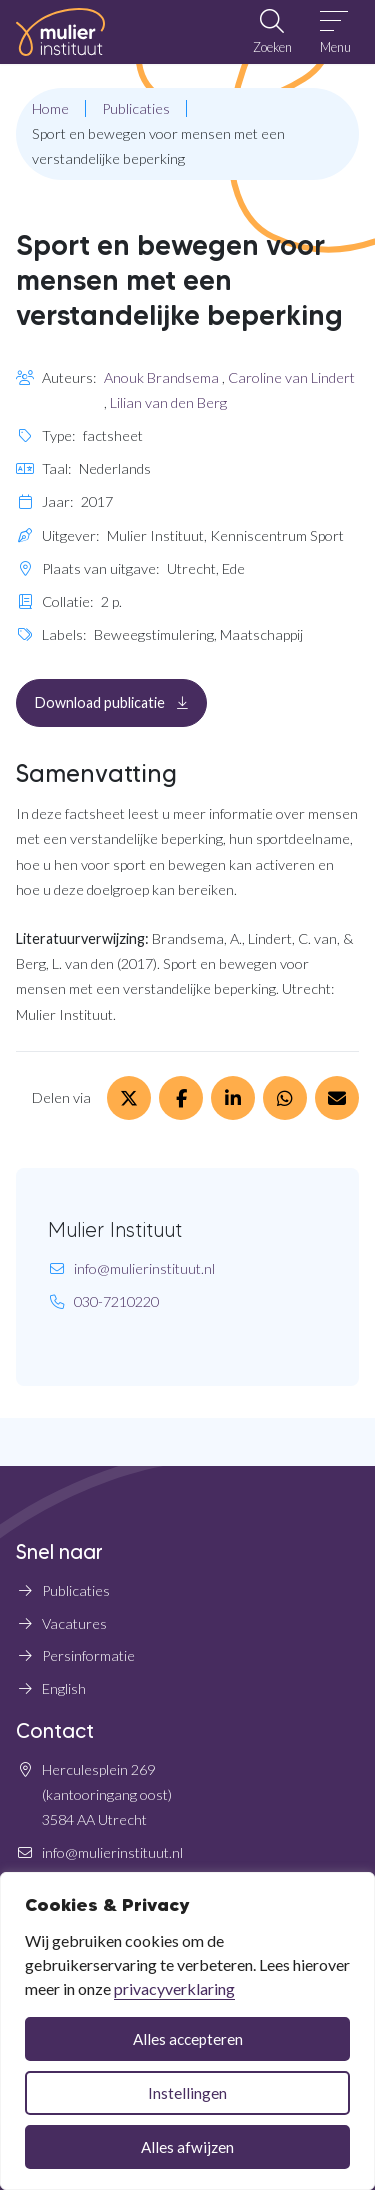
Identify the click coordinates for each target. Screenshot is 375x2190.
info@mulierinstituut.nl (144, 1268)
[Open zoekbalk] (272, 32)
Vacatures (74, 1623)
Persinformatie (88, 1655)
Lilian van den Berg (168, 402)
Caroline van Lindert (291, 377)
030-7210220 (116, 1301)
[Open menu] (335, 32)
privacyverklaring (174, 1988)
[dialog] (187, 2031)
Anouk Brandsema (161, 377)
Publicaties (76, 1590)
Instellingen (187, 2093)
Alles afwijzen (187, 2147)
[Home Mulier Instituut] (60, 32)
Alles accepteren (188, 2039)
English (64, 1688)
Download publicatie (121, 701)
